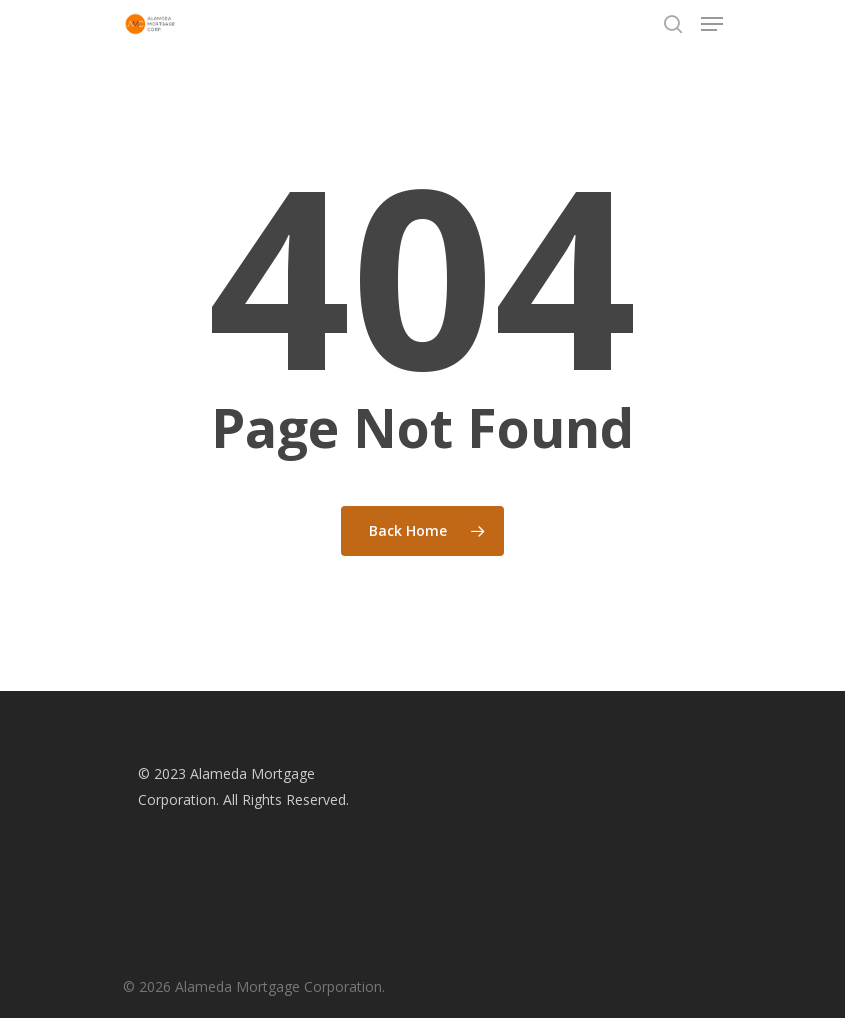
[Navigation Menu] (712, 24)
